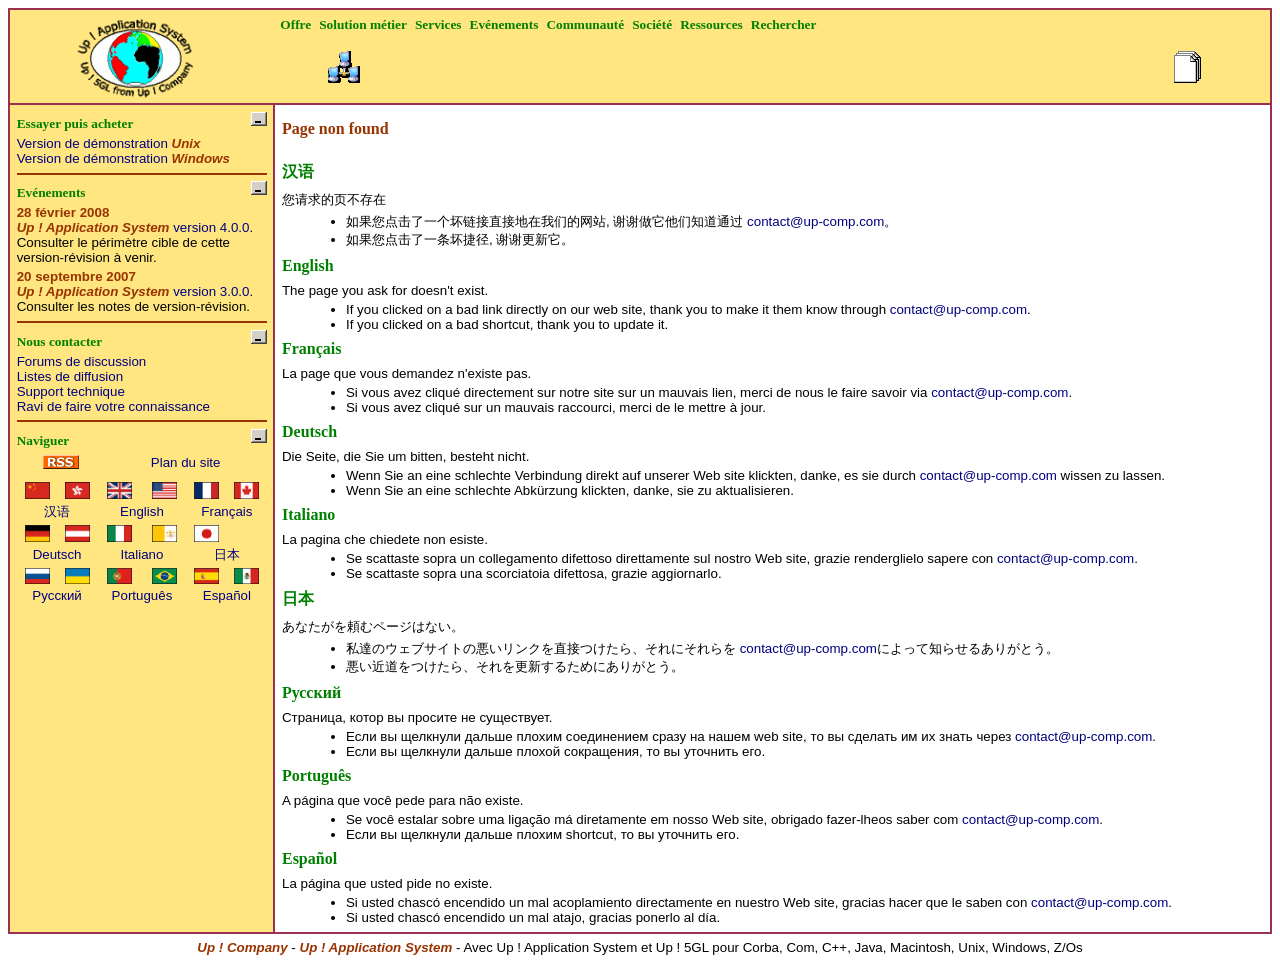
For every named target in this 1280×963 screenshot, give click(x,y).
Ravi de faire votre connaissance (113, 406)
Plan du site (186, 462)
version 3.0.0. (135, 291)
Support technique (71, 391)
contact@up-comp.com (815, 221)
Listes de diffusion (70, 376)
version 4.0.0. (135, 227)
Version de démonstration (109, 143)
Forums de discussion (82, 361)
